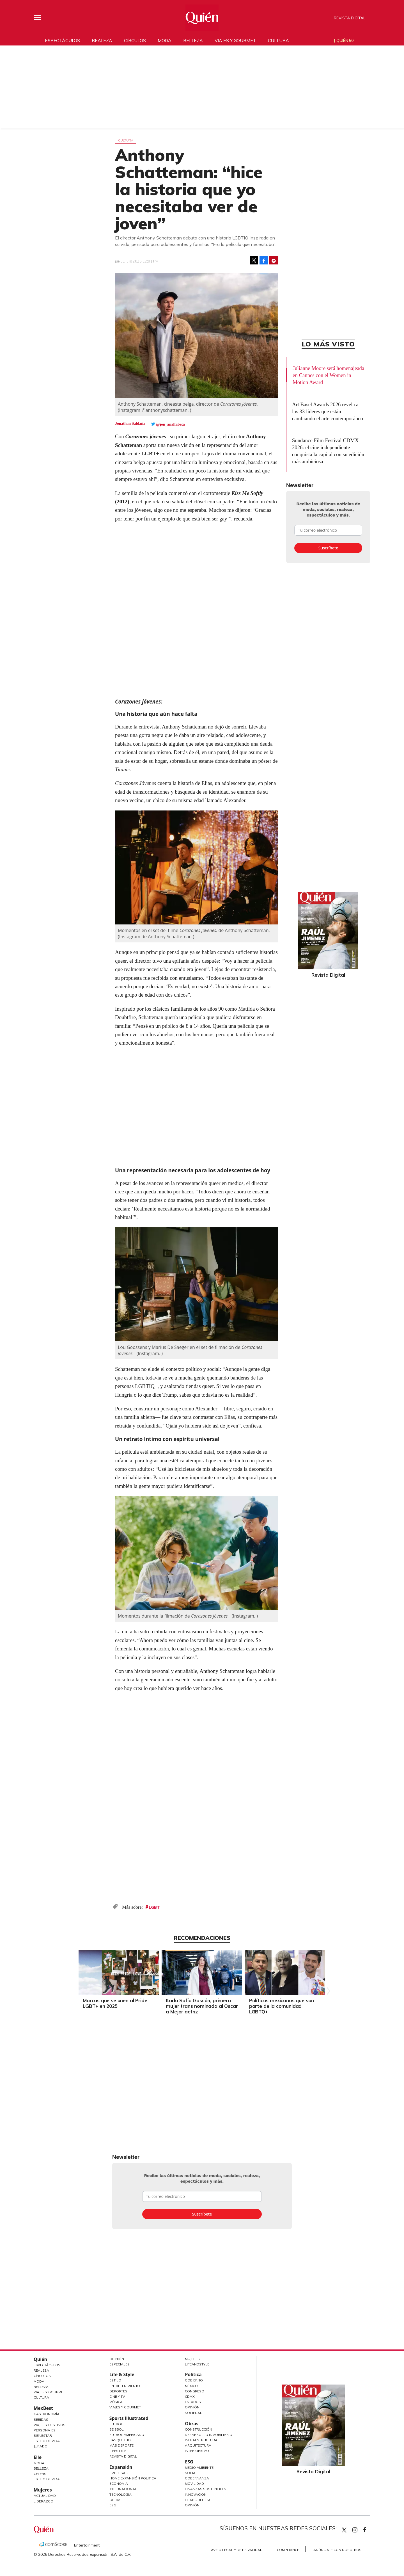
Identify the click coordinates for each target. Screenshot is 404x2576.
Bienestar (43, 2435)
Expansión (120, 2467)
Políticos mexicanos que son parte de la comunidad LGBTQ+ (281, 2006)
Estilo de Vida (47, 2441)
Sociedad (194, 2413)
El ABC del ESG (198, 2500)
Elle (38, 2457)
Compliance (288, 2550)
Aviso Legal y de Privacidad (237, 2550)
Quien (344, 2530)
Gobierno (194, 2380)
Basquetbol (121, 2440)
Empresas (118, 2473)
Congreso (194, 2391)
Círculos (135, 40)
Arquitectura (198, 2445)
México (191, 2386)
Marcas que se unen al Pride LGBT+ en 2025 (115, 2003)
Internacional (123, 2489)
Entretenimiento (124, 2386)
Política (193, 2374)
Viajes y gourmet (235, 40)
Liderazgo (43, 2501)
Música (116, 2402)
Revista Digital (349, 17)
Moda (164, 40)
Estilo (115, 2380)
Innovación (195, 2494)
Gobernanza (197, 2478)
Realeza (102, 40)
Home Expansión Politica (132, 2478)
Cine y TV (117, 2396)
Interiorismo (197, 2451)
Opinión (116, 2359)
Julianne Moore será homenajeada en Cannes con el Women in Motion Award (328, 375)
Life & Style (121, 2374)
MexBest (43, 2408)
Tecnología (120, 2494)
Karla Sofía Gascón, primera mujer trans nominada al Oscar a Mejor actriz (202, 2006)
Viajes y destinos (49, 2425)
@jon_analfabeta (170, 424)
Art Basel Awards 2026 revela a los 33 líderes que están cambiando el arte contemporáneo (327, 411)
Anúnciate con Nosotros (337, 2550)
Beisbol (116, 2429)
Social (191, 2473)
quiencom (360, 2529)
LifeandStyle (197, 2364)
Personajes (45, 2430)
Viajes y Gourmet (49, 2392)
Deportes (118, 2391)
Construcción (198, 2429)
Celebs (40, 2474)
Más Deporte (121, 2445)
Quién (40, 2359)
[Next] (327, 1971)
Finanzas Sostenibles (205, 2489)
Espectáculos (62, 40)
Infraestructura (201, 2440)
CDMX (190, 2396)
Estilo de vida (47, 2479)
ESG (112, 2505)
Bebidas (41, 2419)
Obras (115, 2500)
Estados (193, 2402)
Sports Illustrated (128, 2418)
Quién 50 (345, 40)
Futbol (116, 2424)
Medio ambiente (199, 2467)
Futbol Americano (126, 2435)
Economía (118, 2483)
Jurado (40, 2446)
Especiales (119, 2364)
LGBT (154, 1907)
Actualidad (45, 2495)
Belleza (193, 40)
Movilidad (194, 2483)
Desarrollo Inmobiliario (208, 2435)
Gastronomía (46, 2414)
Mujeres (43, 2490)
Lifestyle (117, 2451)
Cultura (278, 40)
